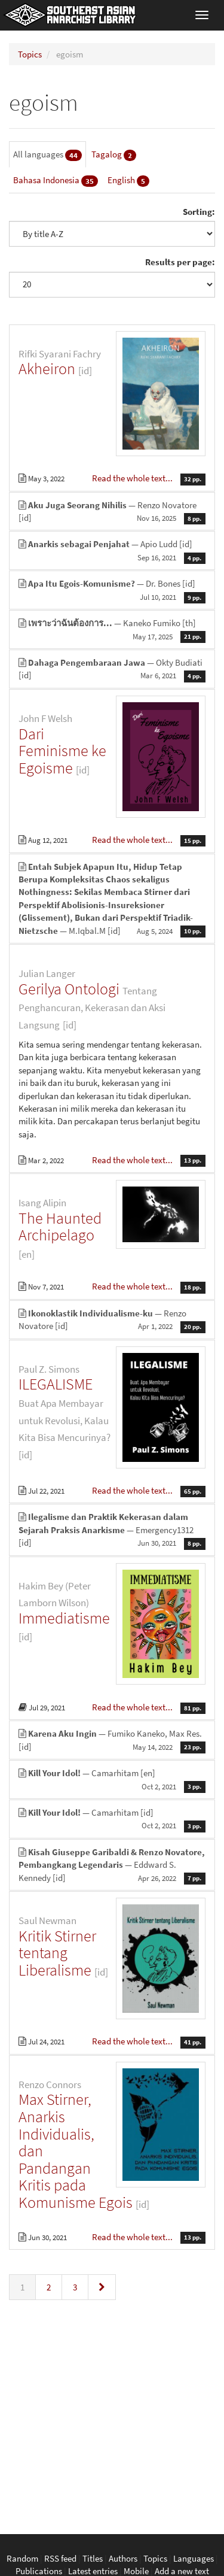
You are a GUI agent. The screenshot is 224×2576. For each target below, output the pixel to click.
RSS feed (60, 2558)
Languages (193, 2558)
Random (22, 2558)
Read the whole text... (133, 478)
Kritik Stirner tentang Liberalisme (57, 1953)
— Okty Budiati (112, 669)
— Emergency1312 (112, 1530)
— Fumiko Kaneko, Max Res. (112, 1740)
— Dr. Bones (112, 590)
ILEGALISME (56, 1384)
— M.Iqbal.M (112, 899)
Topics (30, 54)
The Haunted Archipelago (60, 1226)
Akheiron (47, 368)
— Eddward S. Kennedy (112, 1865)
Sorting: (199, 211)
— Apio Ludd (112, 550)
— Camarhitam (112, 1779)
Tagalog (113, 154)
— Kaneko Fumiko (112, 629)
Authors (123, 2558)
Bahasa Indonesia (55, 180)
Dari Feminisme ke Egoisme (62, 751)
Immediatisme (64, 1618)
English (128, 180)
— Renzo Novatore (112, 511)
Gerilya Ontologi (69, 989)
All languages (47, 154)
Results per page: (180, 262)
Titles (92, 2558)
